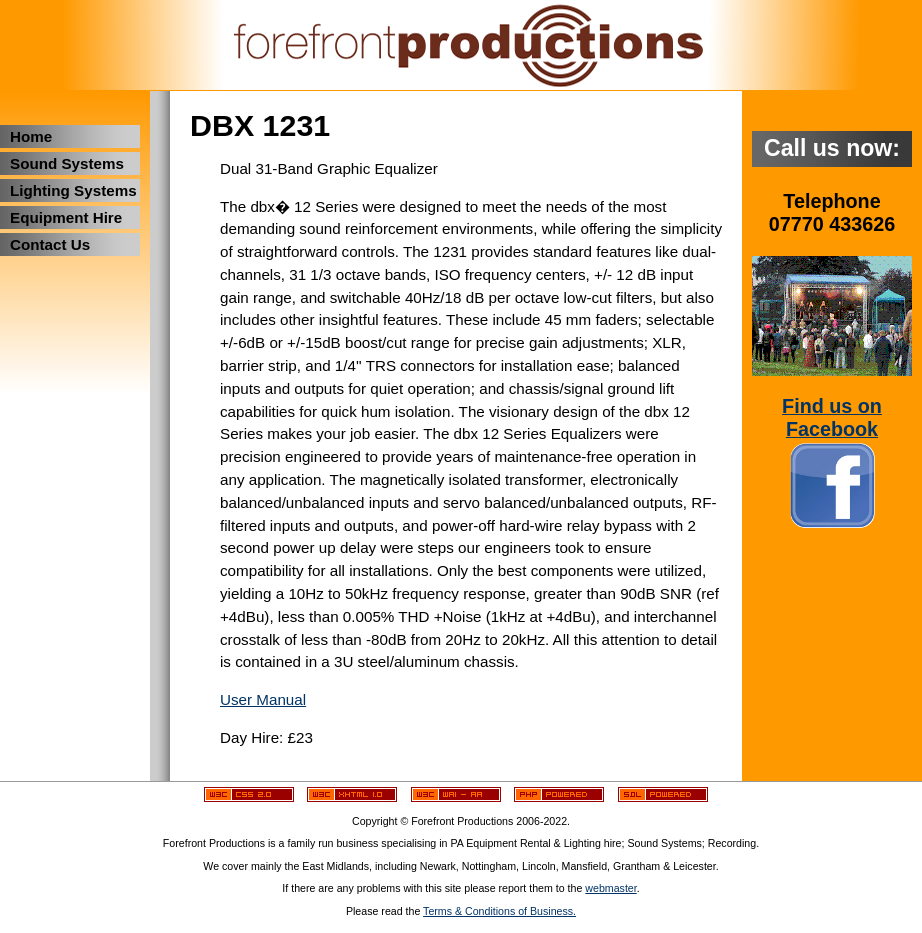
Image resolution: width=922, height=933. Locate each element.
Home (31, 136)
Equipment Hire (66, 217)
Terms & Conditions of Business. (499, 911)
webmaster (610, 888)
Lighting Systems (73, 190)
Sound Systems (67, 163)
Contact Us (50, 244)
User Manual (263, 699)
